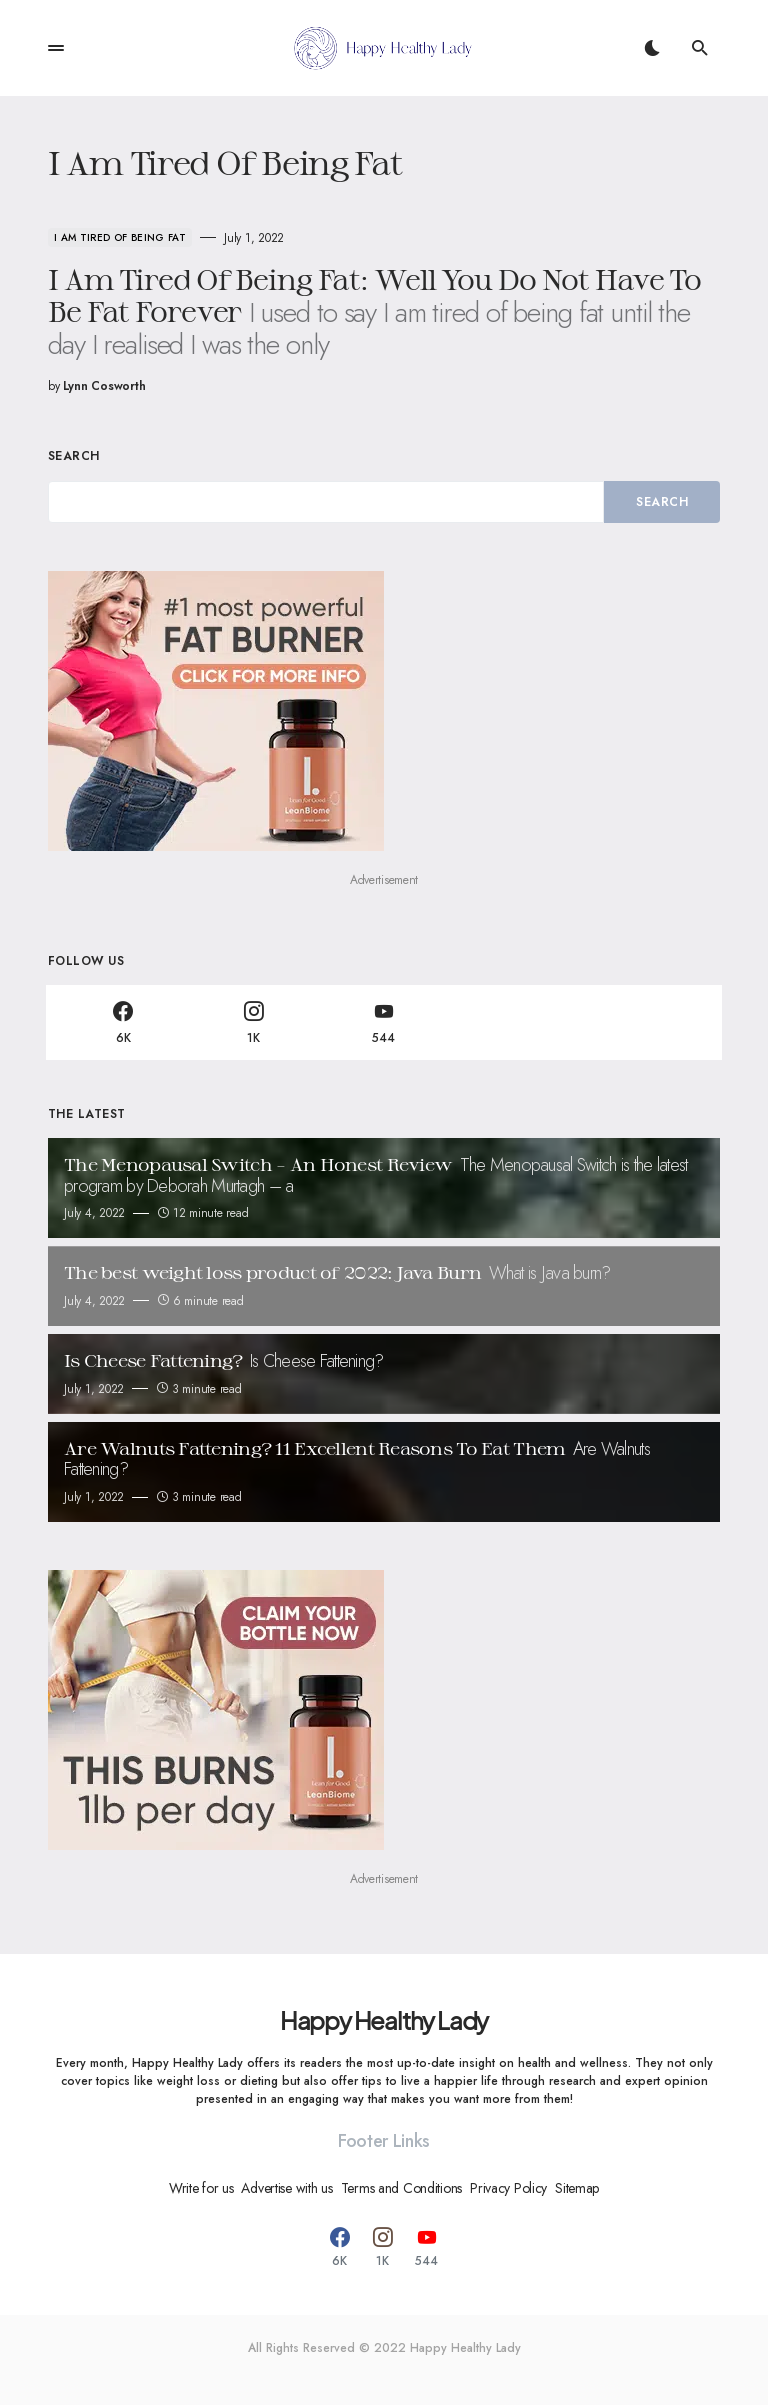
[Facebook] (123, 1022)
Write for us (201, 2188)
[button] (56, 48)
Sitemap (577, 2188)
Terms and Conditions (401, 2188)
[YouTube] (384, 1022)
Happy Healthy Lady (384, 2020)
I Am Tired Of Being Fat (120, 237)
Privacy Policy (508, 2188)
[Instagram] (253, 1022)
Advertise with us (286, 2188)
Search (74, 456)
